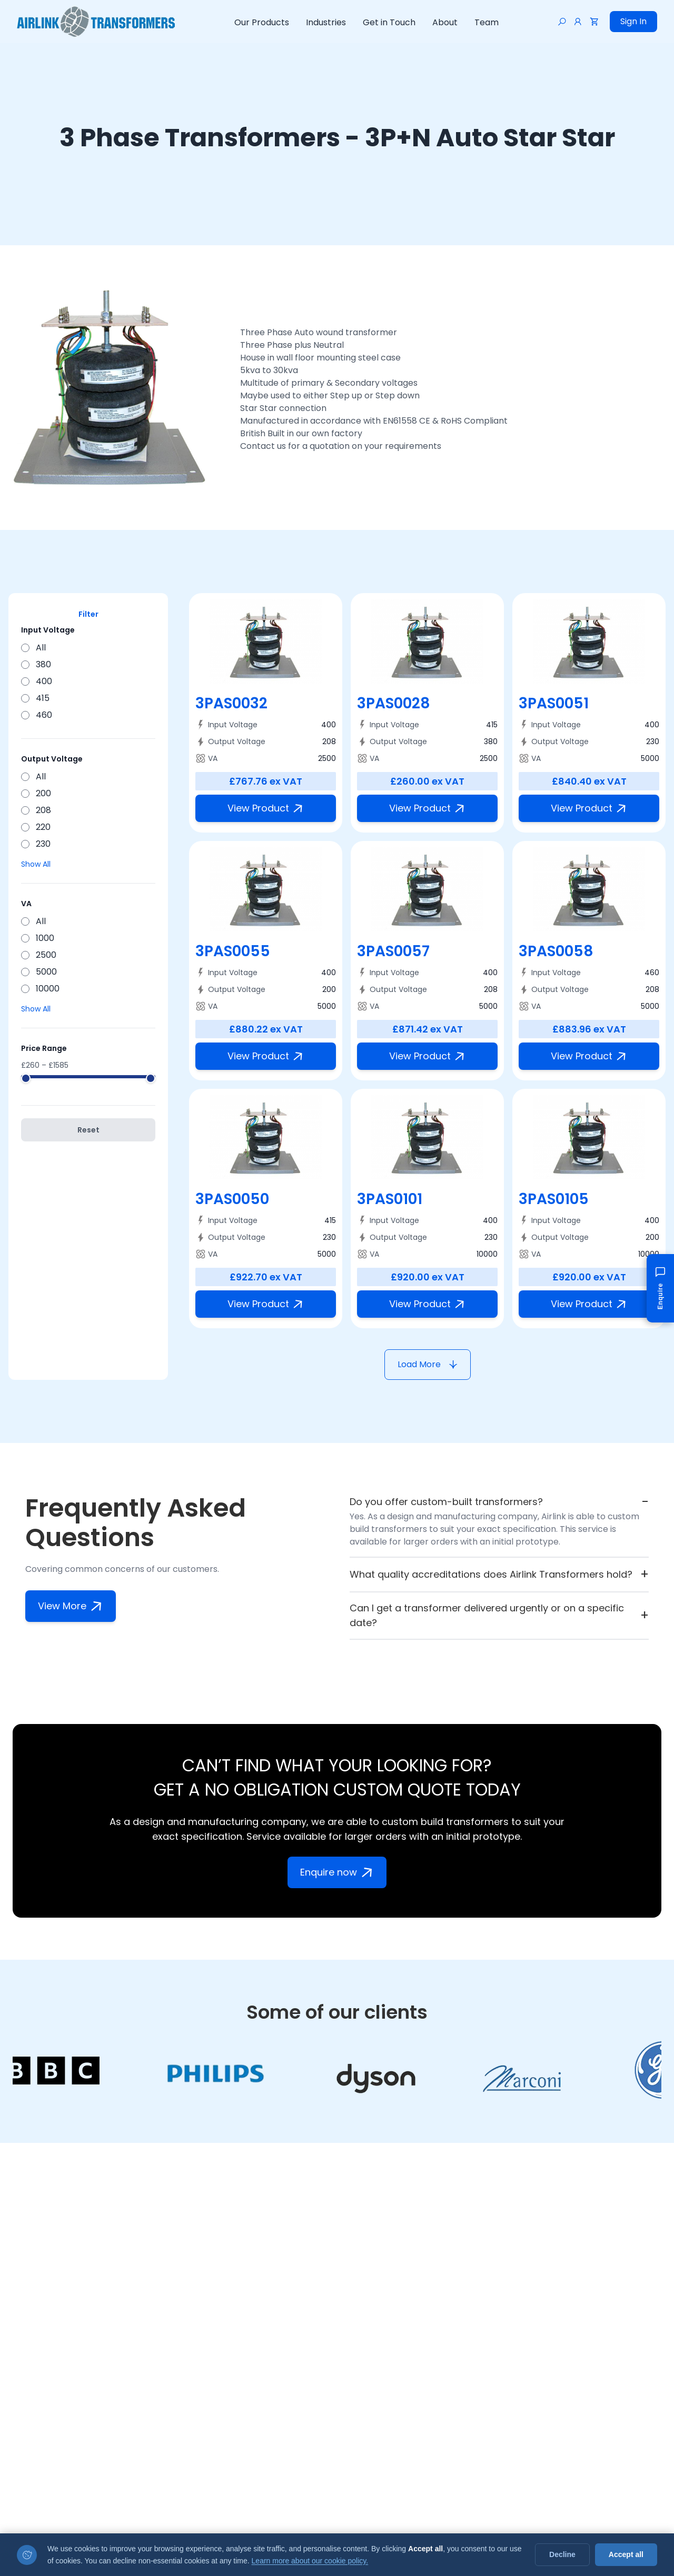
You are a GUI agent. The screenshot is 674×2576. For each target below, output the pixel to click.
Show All (36, 864)
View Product (266, 808)
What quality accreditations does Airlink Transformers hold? (499, 1574)
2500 (38, 955)
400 (36, 681)
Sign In (633, 21)
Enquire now (338, 1872)
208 (36, 810)
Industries (326, 22)
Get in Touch (389, 22)
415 (35, 698)
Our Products (261, 22)
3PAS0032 (231, 703)
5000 (39, 972)
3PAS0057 (393, 951)
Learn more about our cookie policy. (310, 2561)
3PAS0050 (232, 1199)
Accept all (626, 2554)
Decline (562, 2554)
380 (36, 664)
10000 (40, 989)
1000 (37, 938)
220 (36, 827)
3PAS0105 (554, 1199)
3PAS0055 (232, 951)
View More (72, 1606)
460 (36, 715)
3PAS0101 (389, 1199)
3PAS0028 (393, 703)
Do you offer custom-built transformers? (499, 1502)
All (33, 648)
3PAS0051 (554, 703)
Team (486, 22)
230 (36, 844)
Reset (88, 1130)
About (445, 22)
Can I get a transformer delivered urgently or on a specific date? (499, 1615)
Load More (428, 1364)
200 (36, 793)
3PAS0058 (556, 951)
